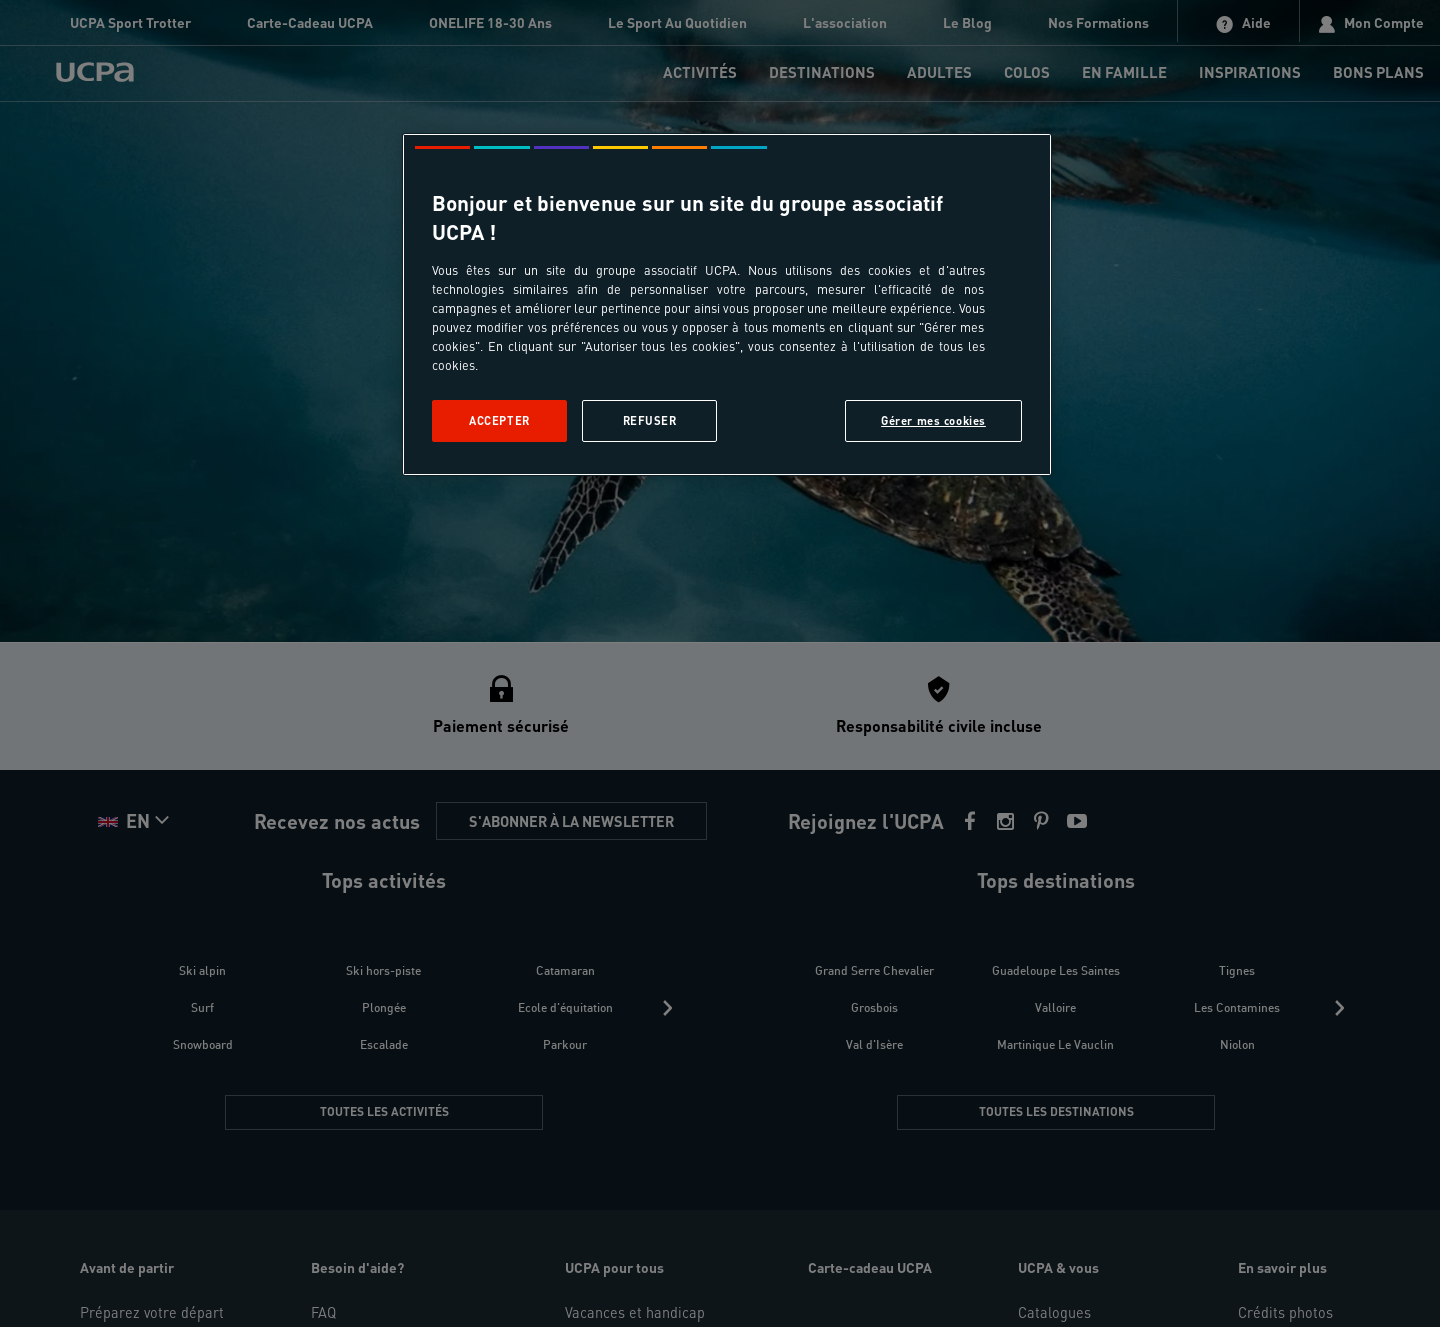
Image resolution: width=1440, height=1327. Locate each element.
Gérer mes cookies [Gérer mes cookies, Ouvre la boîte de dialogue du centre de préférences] (933, 420)
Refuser (650, 420)
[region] (727, 304)
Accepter (499, 420)
